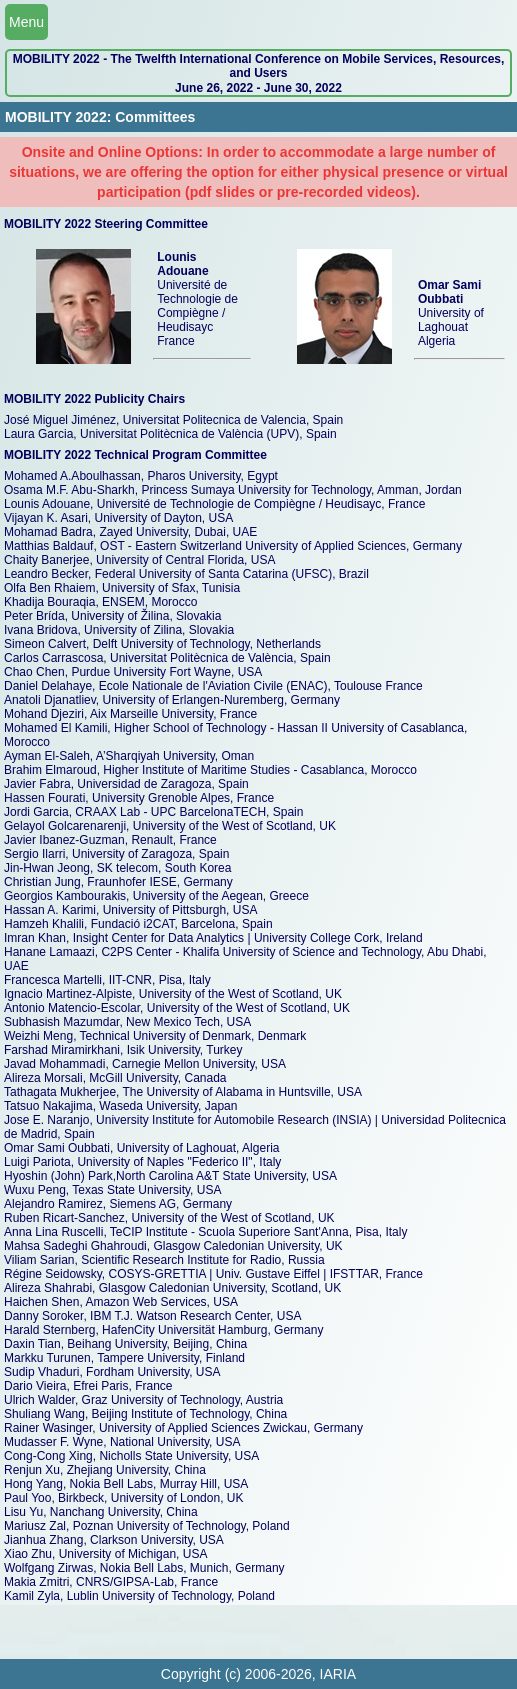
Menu (26, 22)
